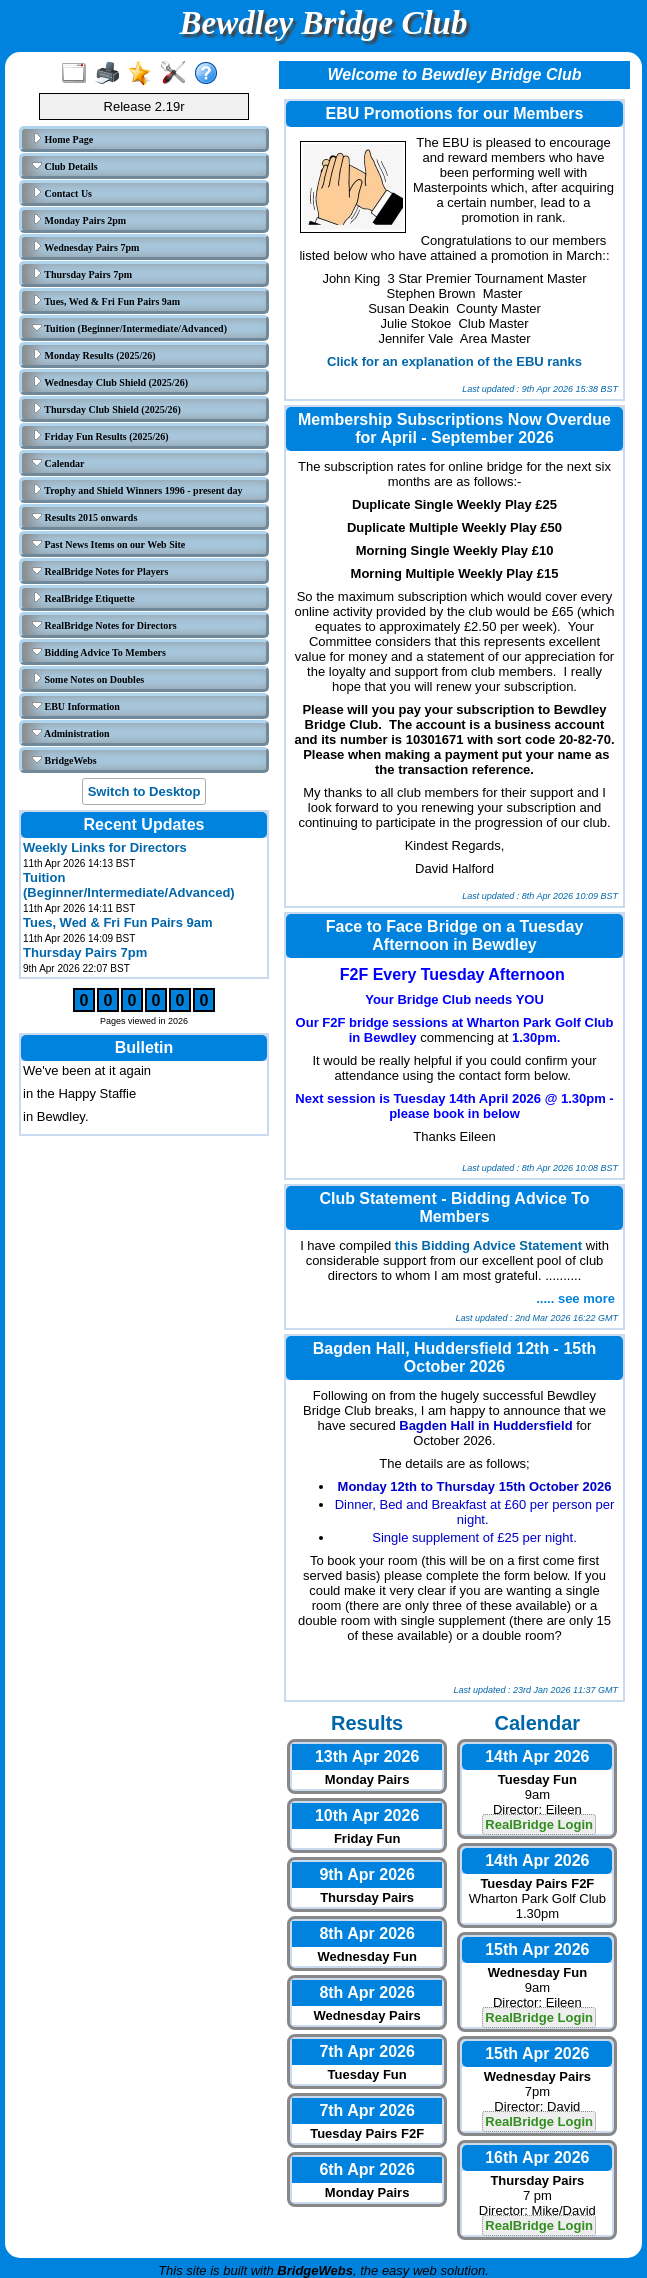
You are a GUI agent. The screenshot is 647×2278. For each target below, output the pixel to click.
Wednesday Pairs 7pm (85, 247)
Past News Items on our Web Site (108, 544)
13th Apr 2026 (367, 1756)
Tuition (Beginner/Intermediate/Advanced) (129, 328)
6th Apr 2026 (366, 2169)
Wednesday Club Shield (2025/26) (110, 382)
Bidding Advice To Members (99, 652)
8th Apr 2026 (366, 1933)
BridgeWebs (64, 760)
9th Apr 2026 (366, 1874)
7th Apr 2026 (366, 2051)
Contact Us (62, 193)
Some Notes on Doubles (88, 679)
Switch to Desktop (144, 791)
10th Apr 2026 (367, 1815)
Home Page (62, 139)
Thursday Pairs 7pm (82, 274)
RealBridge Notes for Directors (104, 625)
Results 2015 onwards (84, 517)
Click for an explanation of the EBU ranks (454, 361)
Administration (71, 733)
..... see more (575, 1298)
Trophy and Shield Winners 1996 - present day (137, 490)
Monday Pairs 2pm (79, 220)
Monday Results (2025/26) (94, 355)
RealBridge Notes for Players (100, 571)
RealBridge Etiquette (83, 598)
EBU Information (76, 706)
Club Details (65, 166)
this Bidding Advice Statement (488, 1245)
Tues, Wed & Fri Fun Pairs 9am (106, 301)
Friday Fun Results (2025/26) (100, 436)
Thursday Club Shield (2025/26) (106, 409)
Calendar (58, 463)
